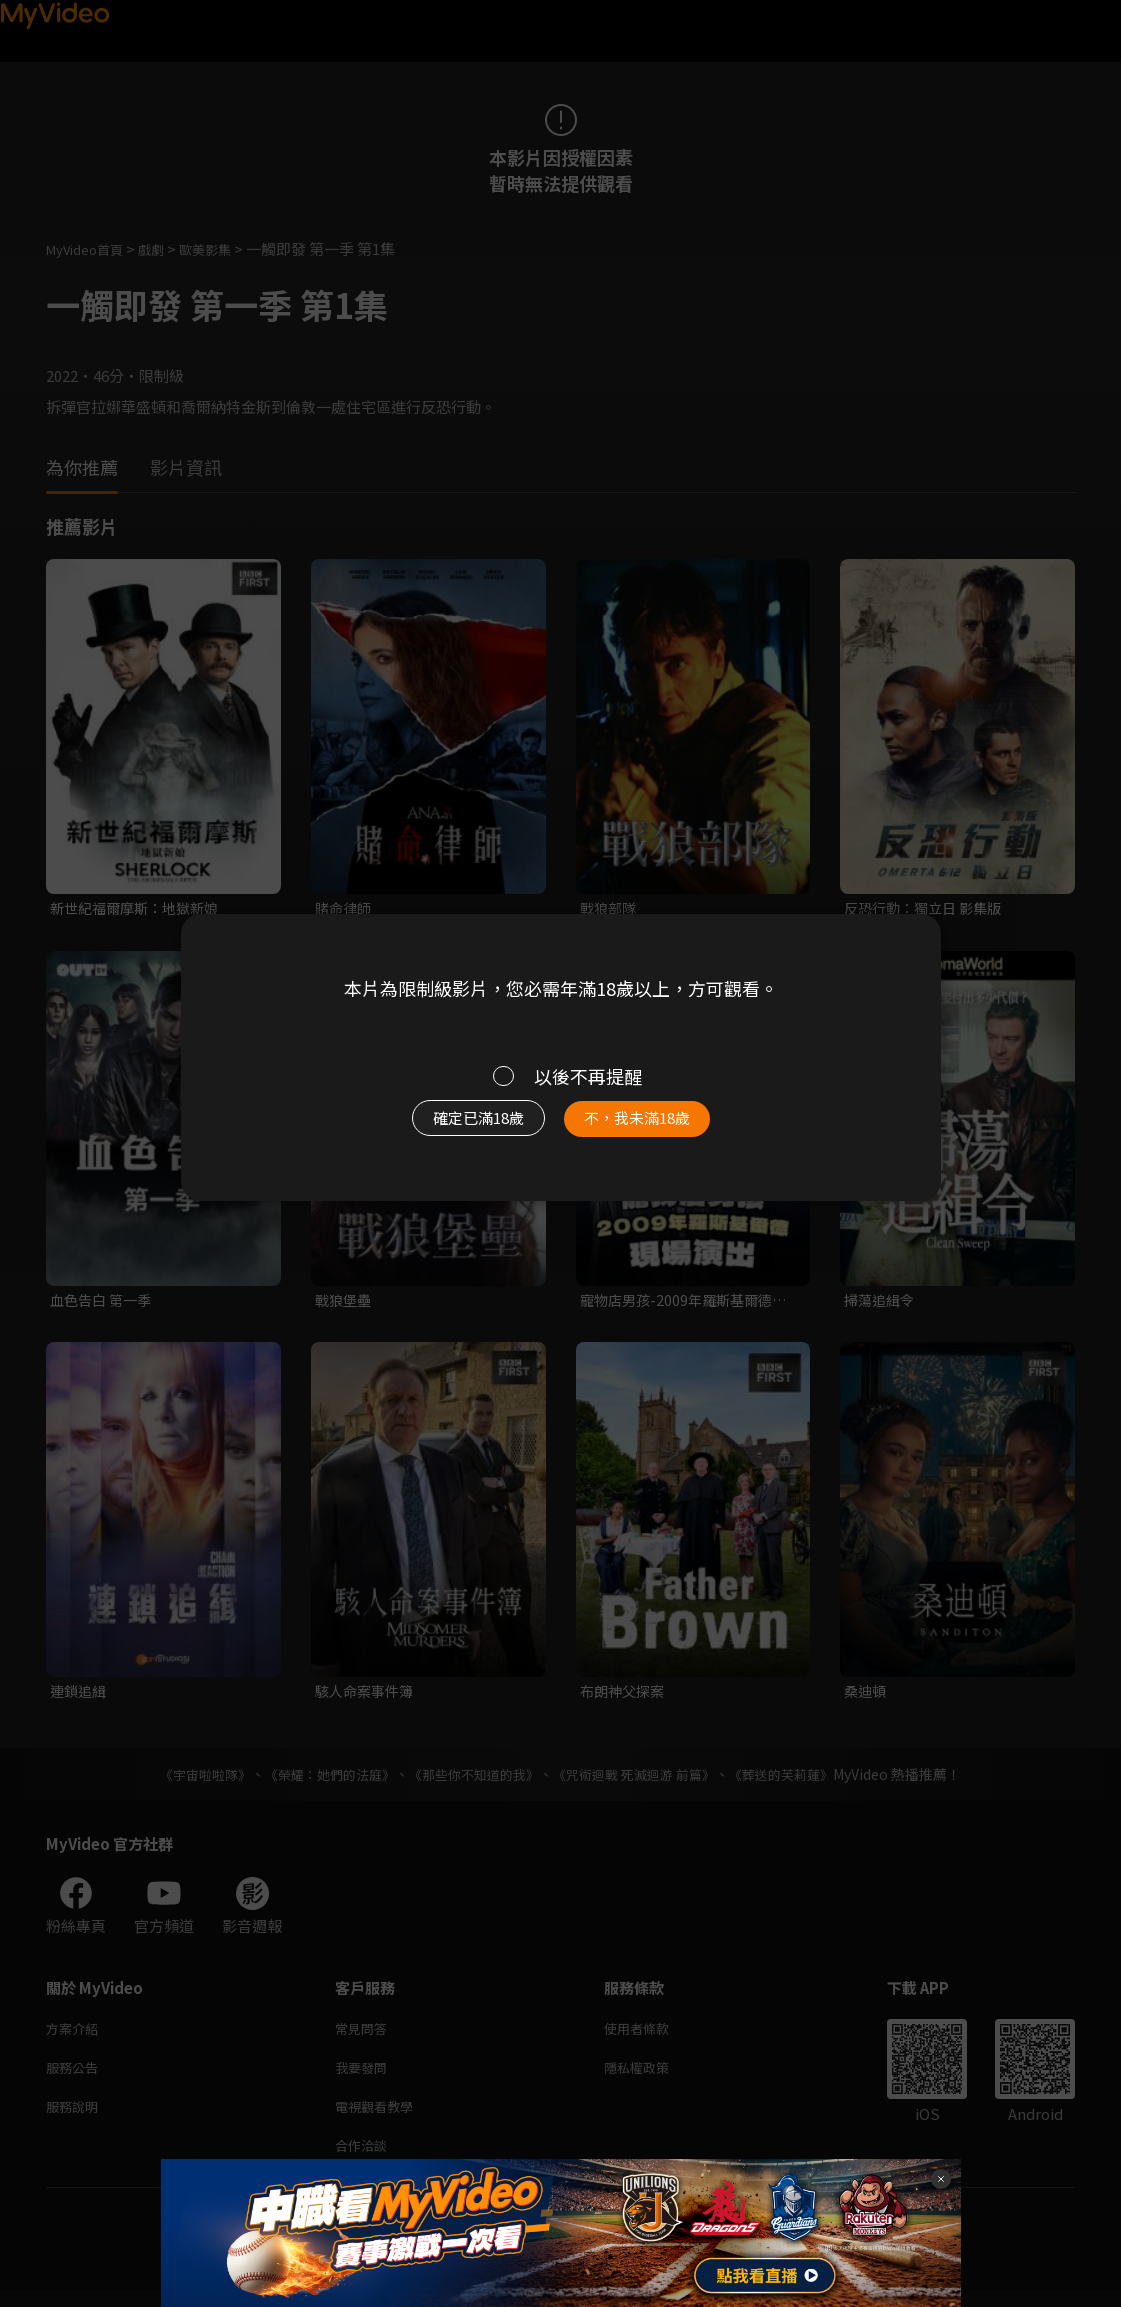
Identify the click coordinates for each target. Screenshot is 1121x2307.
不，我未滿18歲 (658, 1128)
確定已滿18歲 (455, 1128)
